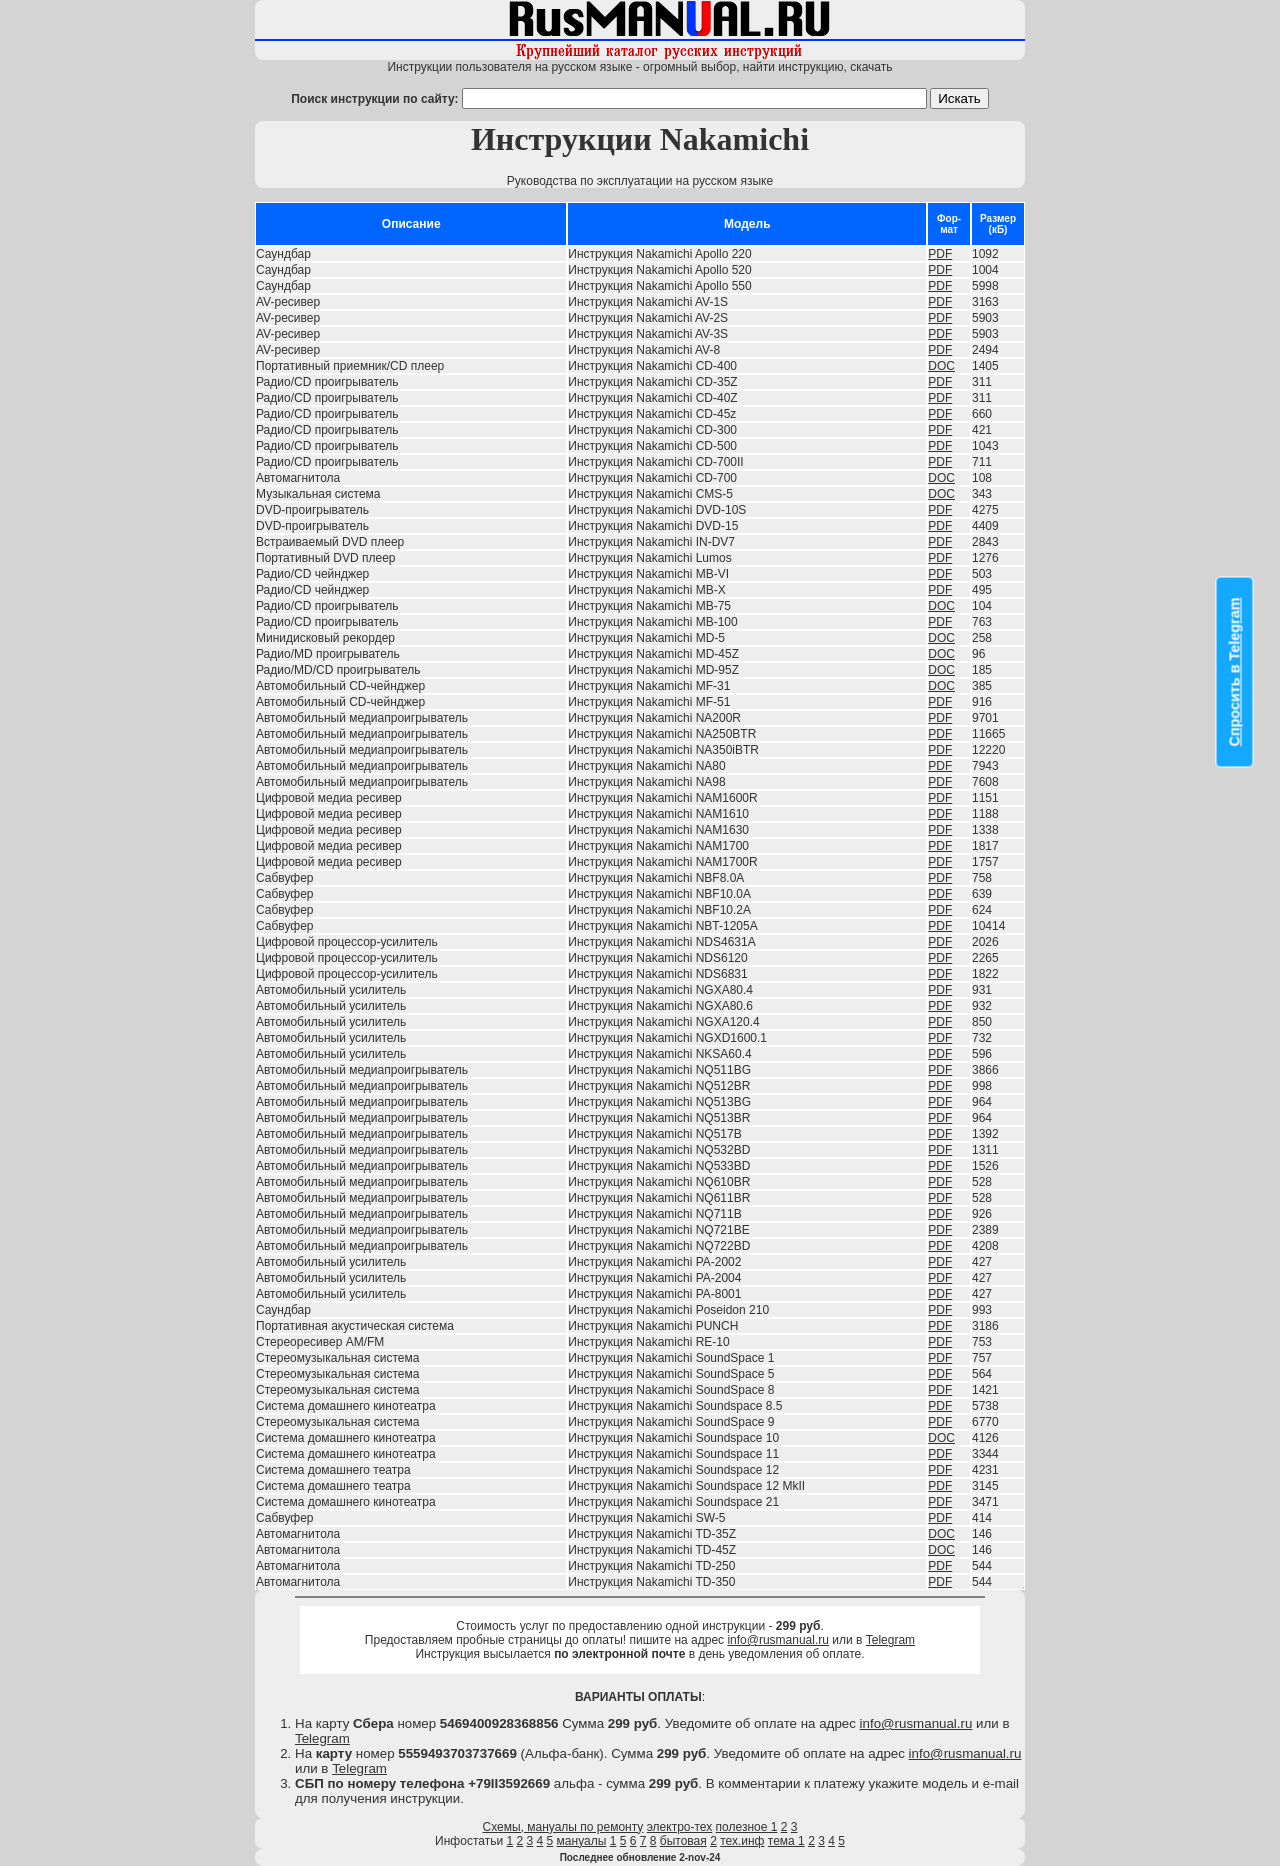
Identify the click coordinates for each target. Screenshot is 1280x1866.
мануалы (582, 1841)
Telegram (890, 1640)
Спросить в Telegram (1235, 672)
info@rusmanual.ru (778, 1640)
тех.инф (742, 1841)
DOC (941, 366)
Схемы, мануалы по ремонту (563, 1827)
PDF (940, 254)
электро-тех (680, 1827)
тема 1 (786, 1841)
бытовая (683, 1841)
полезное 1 (747, 1827)
